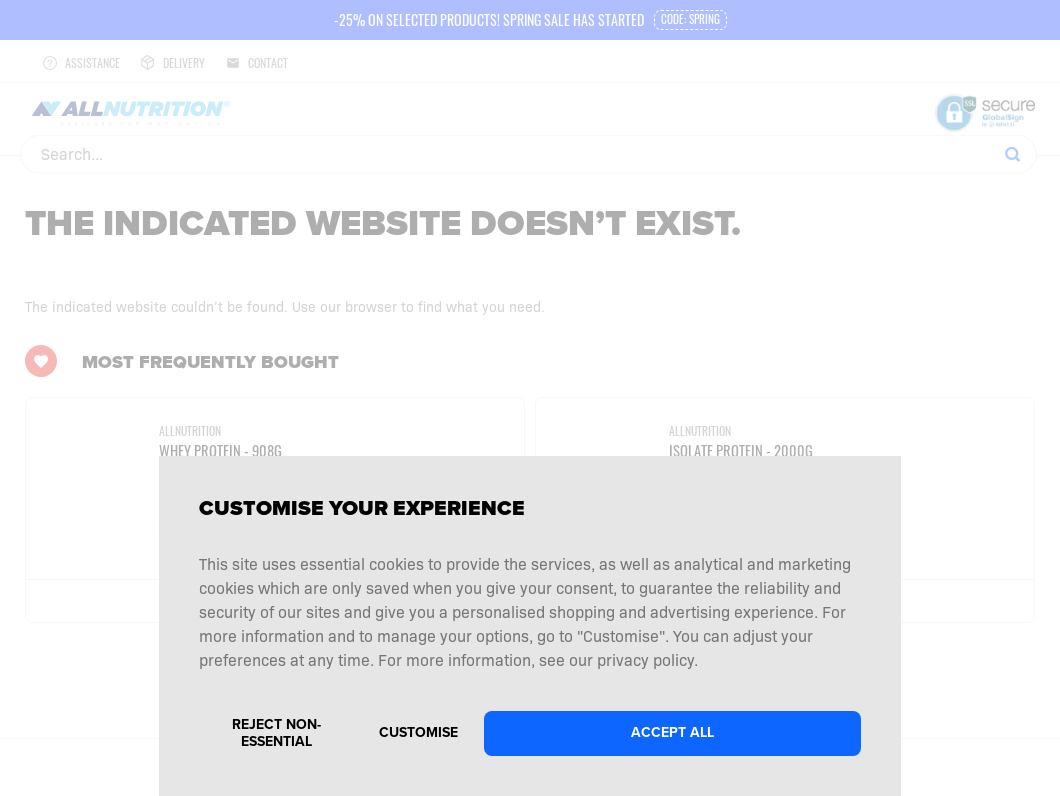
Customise (418, 732)
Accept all (672, 732)
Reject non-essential (276, 733)
